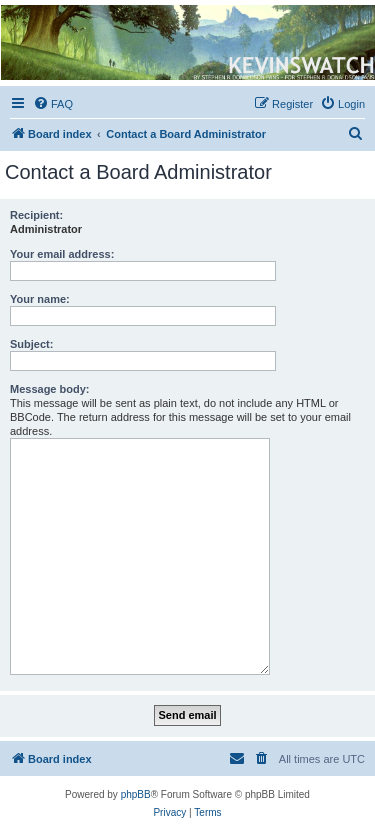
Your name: (40, 299)
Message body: (49, 389)
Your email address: (62, 254)
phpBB (136, 794)
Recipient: (36, 215)
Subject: (31, 344)
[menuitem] (53, 104)
